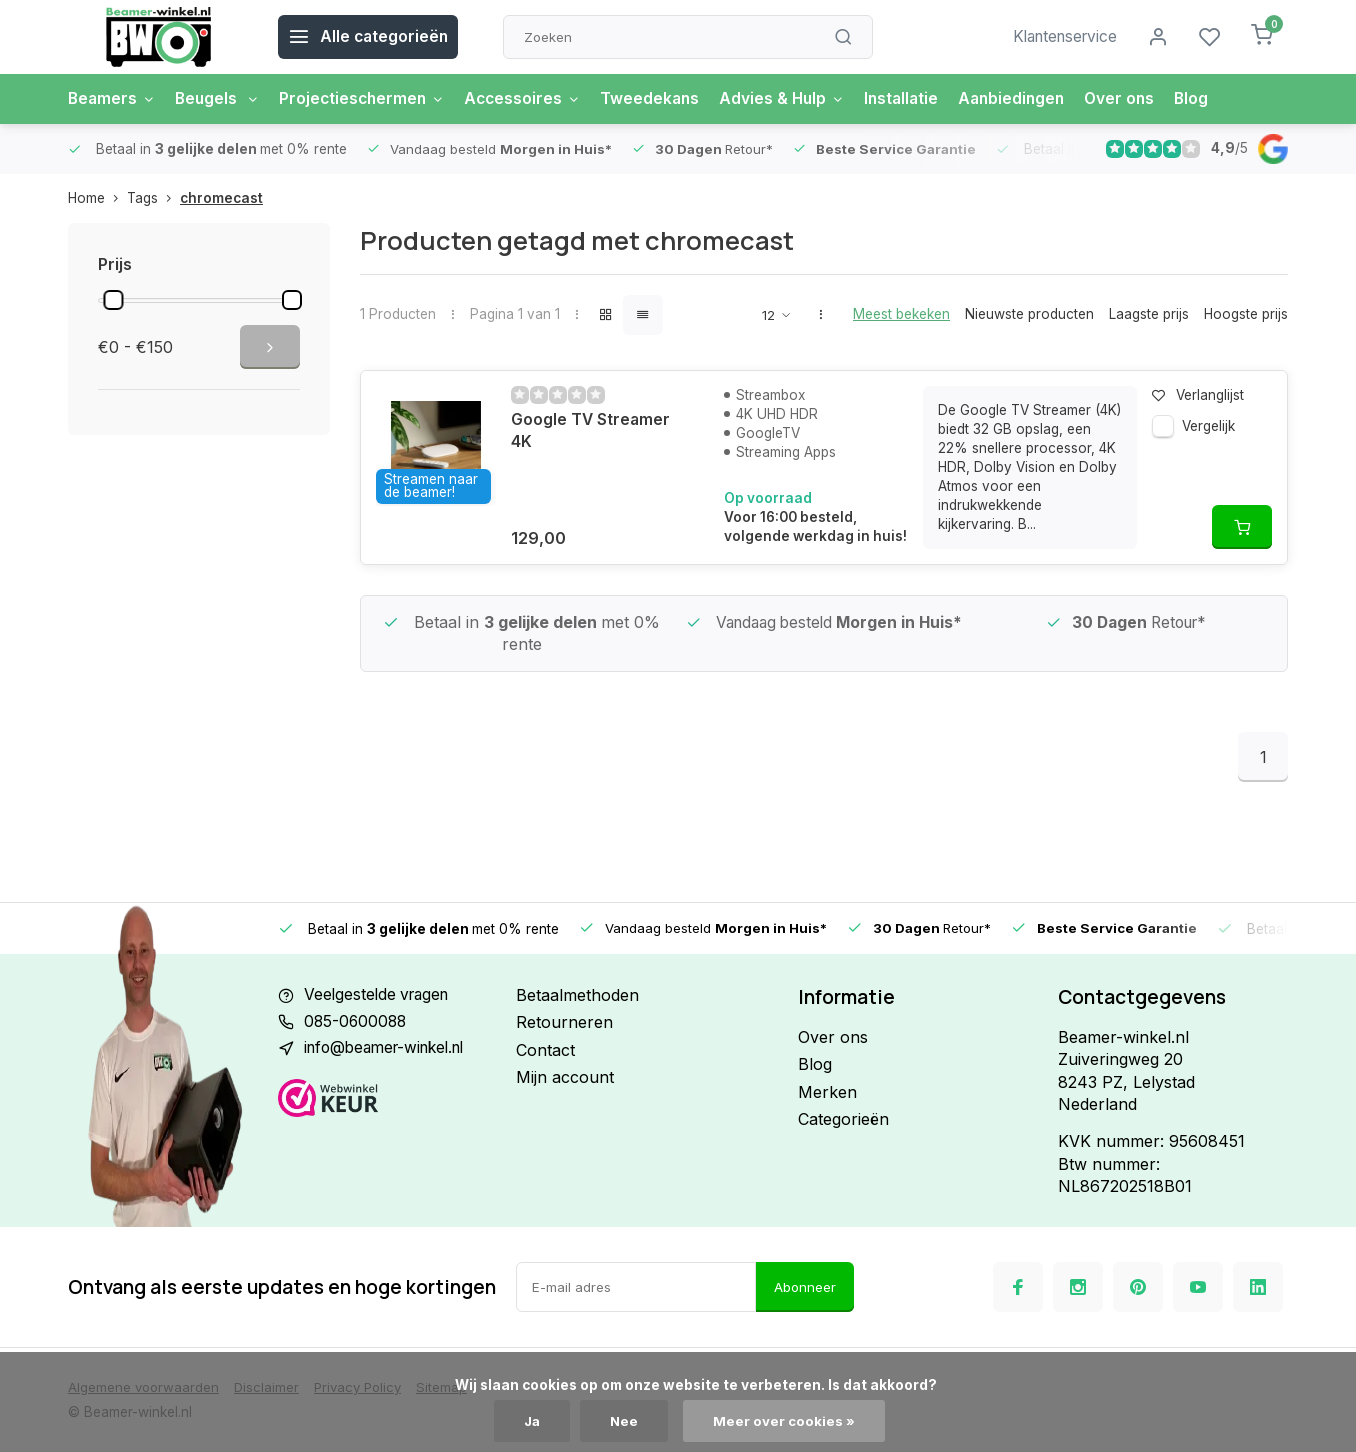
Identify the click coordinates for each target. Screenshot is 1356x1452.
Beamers (113, 99)
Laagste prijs (1149, 314)
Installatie (921, 99)
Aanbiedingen (1035, 99)
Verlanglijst (1198, 395)
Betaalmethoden (577, 995)
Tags (153, 198)
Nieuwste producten (1029, 314)
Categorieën (843, 1119)
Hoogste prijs (1246, 314)
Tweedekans (664, 99)
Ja (532, 1421)
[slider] (113, 300)
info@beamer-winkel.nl (391, 1050)
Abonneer (805, 1287)
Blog (1219, 99)
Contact (545, 1050)
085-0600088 (357, 1022)
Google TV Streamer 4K (591, 431)
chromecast (221, 198)
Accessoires (534, 99)
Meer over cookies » (786, 1421)
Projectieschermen (370, 99)
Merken (827, 1092)
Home (97, 198)
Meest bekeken (901, 314)
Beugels (221, 99)
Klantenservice (1061, 37)
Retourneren (564, 1022)
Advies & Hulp (799, 99)
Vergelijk (1208, 426)
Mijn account (565, 1077)
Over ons (1146, 99)
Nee (625, 1421)
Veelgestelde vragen (380, 995)
